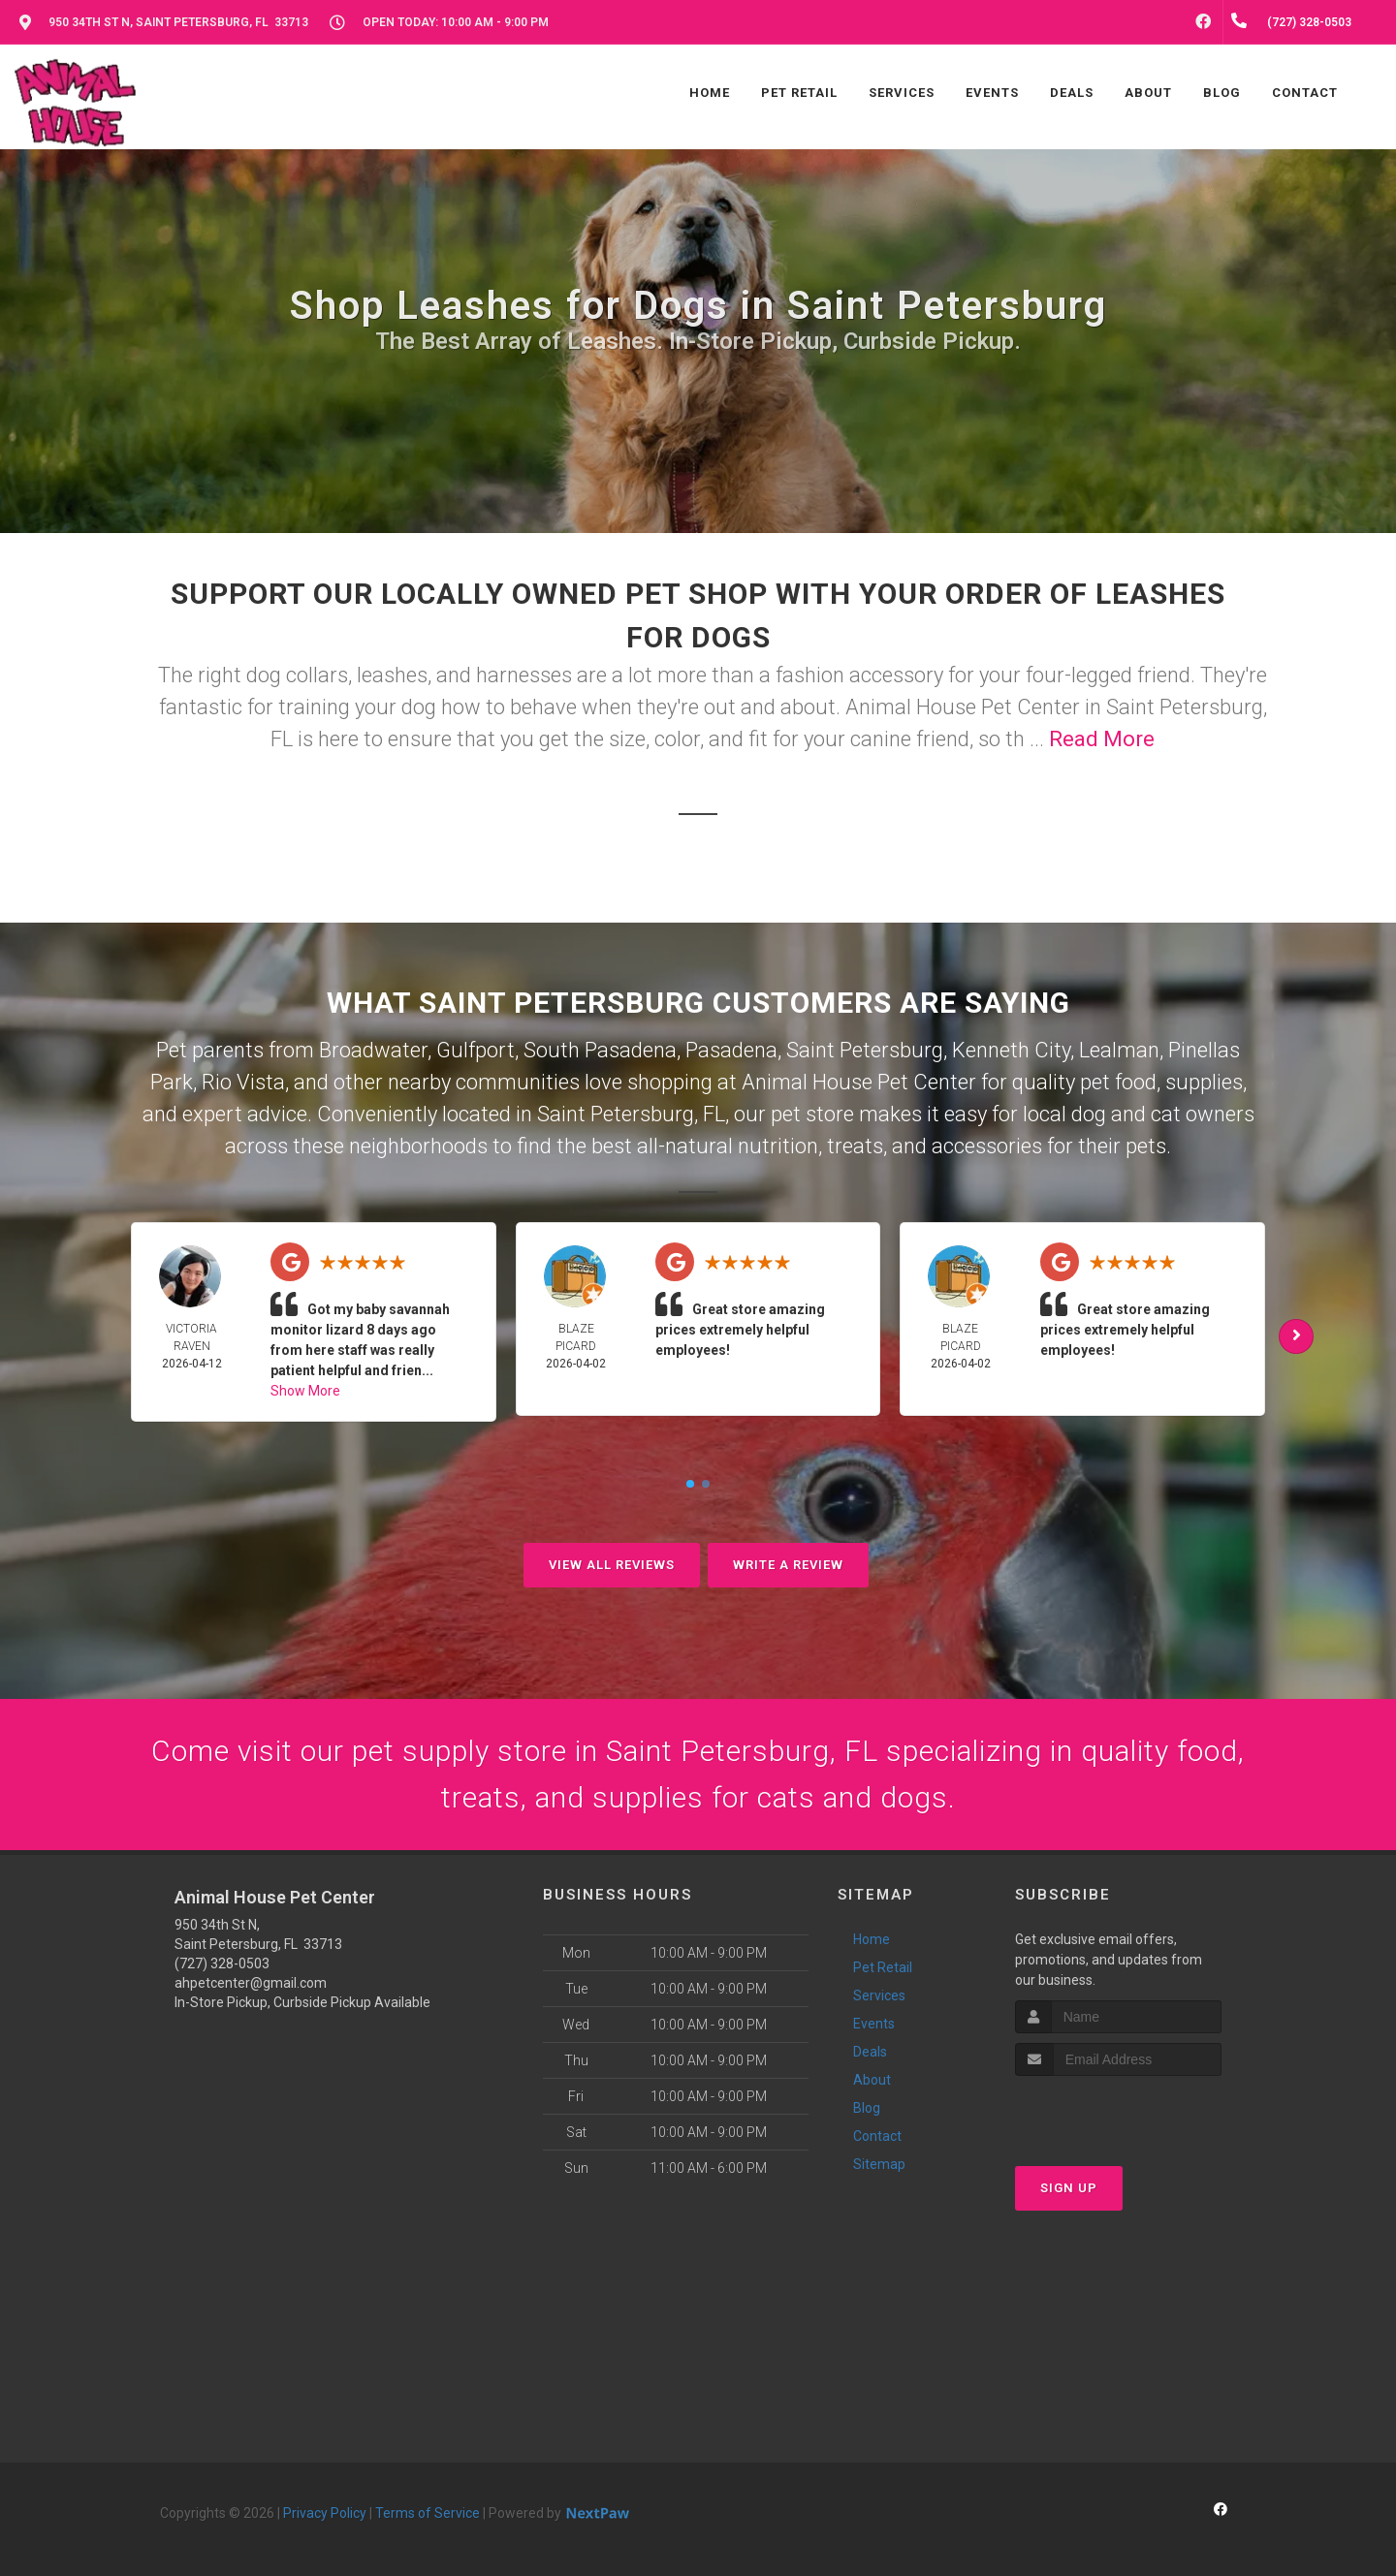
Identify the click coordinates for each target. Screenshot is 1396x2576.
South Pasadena (600, 1050)
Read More (1102, 739)
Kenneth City (1011, 1050)
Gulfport (475, 1050)
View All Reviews (612, 1564)
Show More (305, 1390)
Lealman (1119, 1050)
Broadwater (373, 1050)
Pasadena (731, 1050)
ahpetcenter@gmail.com (250, 1983)
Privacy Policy (324, 2513)
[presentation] (1118, 2112)
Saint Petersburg (864, 1050)
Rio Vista (243, 1082)
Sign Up (1068, 2188)
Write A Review (788, 1564)
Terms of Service (427, 2513)
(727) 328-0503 (222, 1963)
